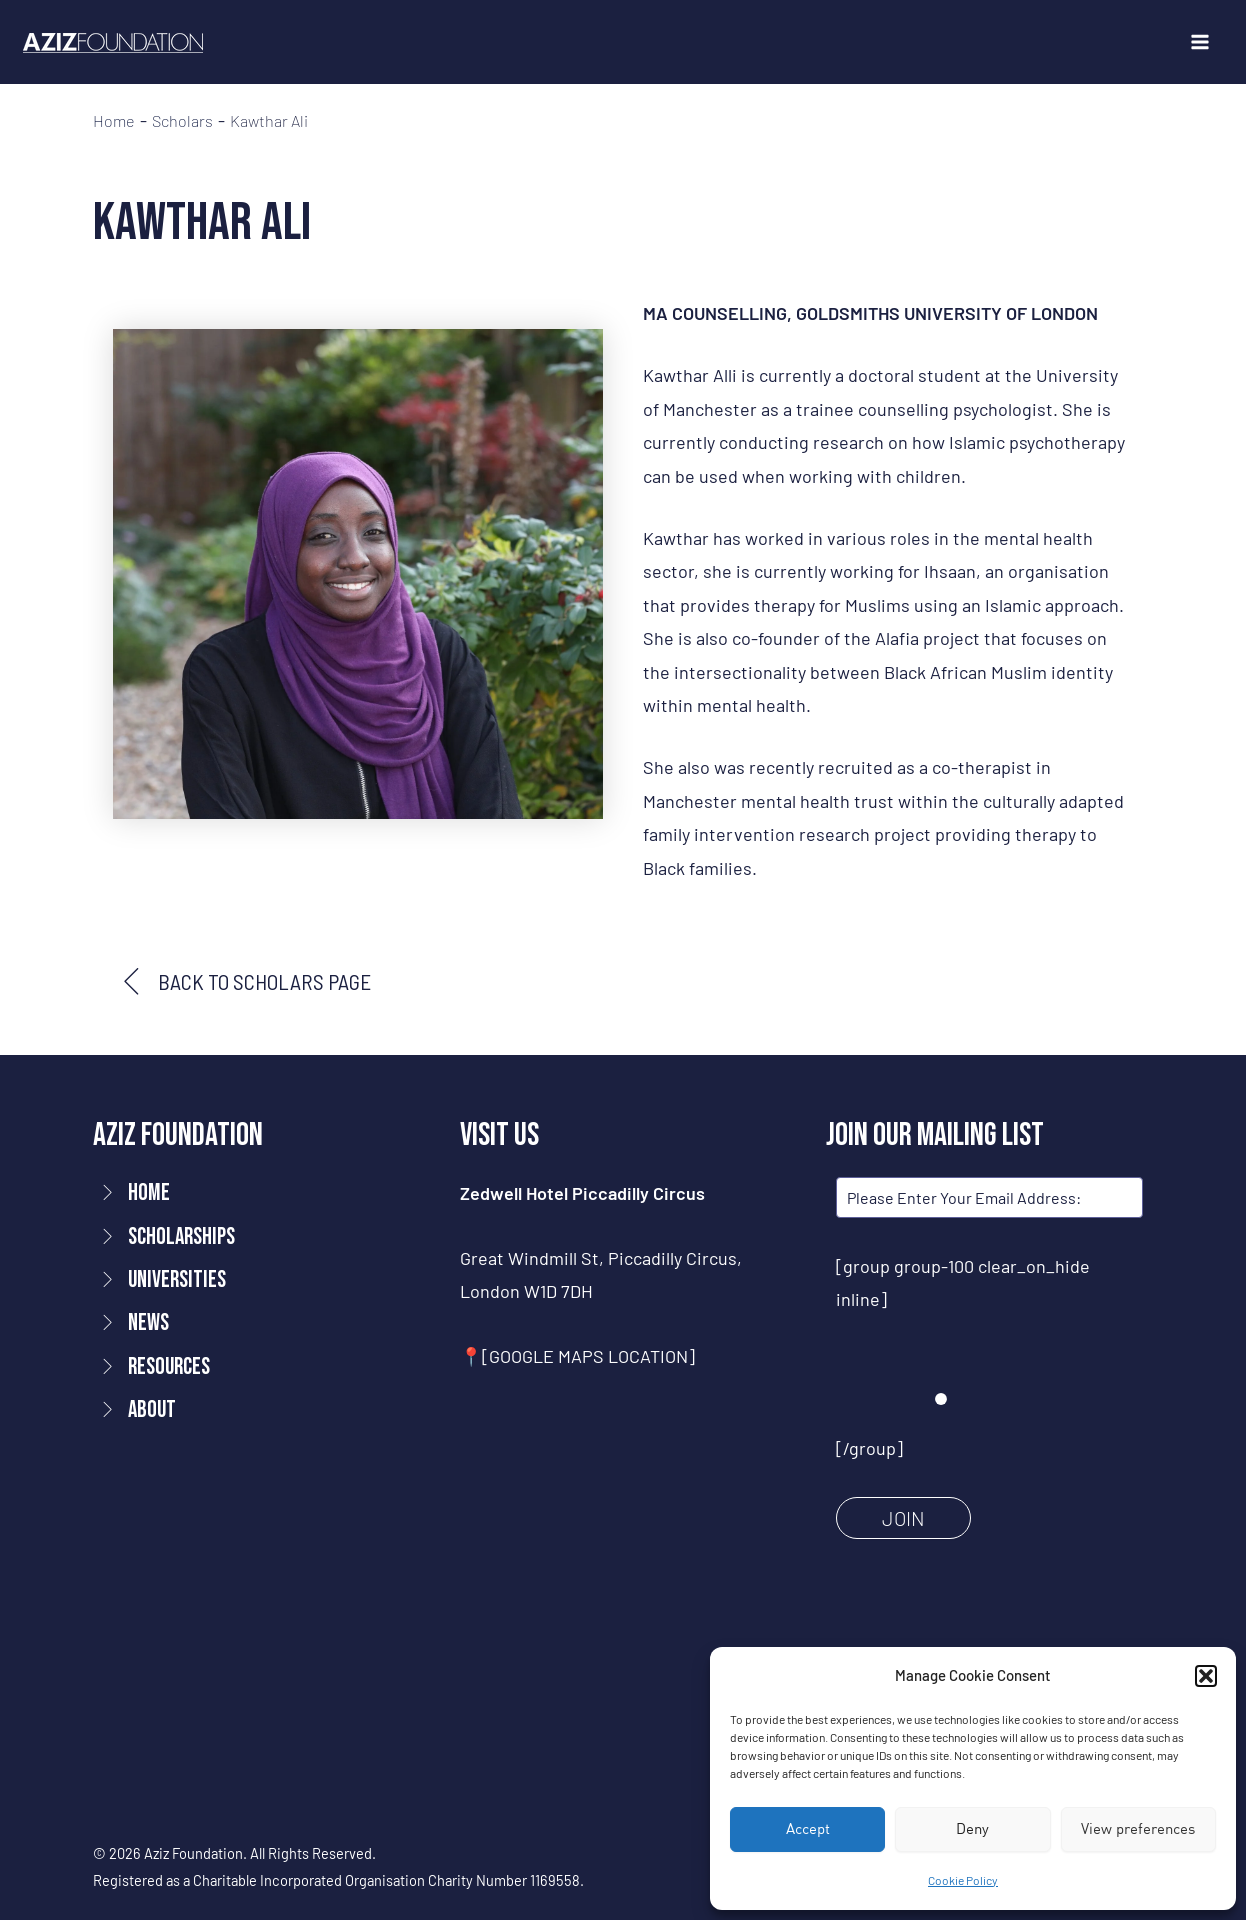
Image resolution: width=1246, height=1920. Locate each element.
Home (114, 121)
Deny (972, 1828)
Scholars (182, 121)
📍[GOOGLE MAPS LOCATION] (577, 1356)
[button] (1206, 1676)
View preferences (1138, 1828)
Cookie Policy (963, 1880)
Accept (808, 1828)
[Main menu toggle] (1199, 42)
